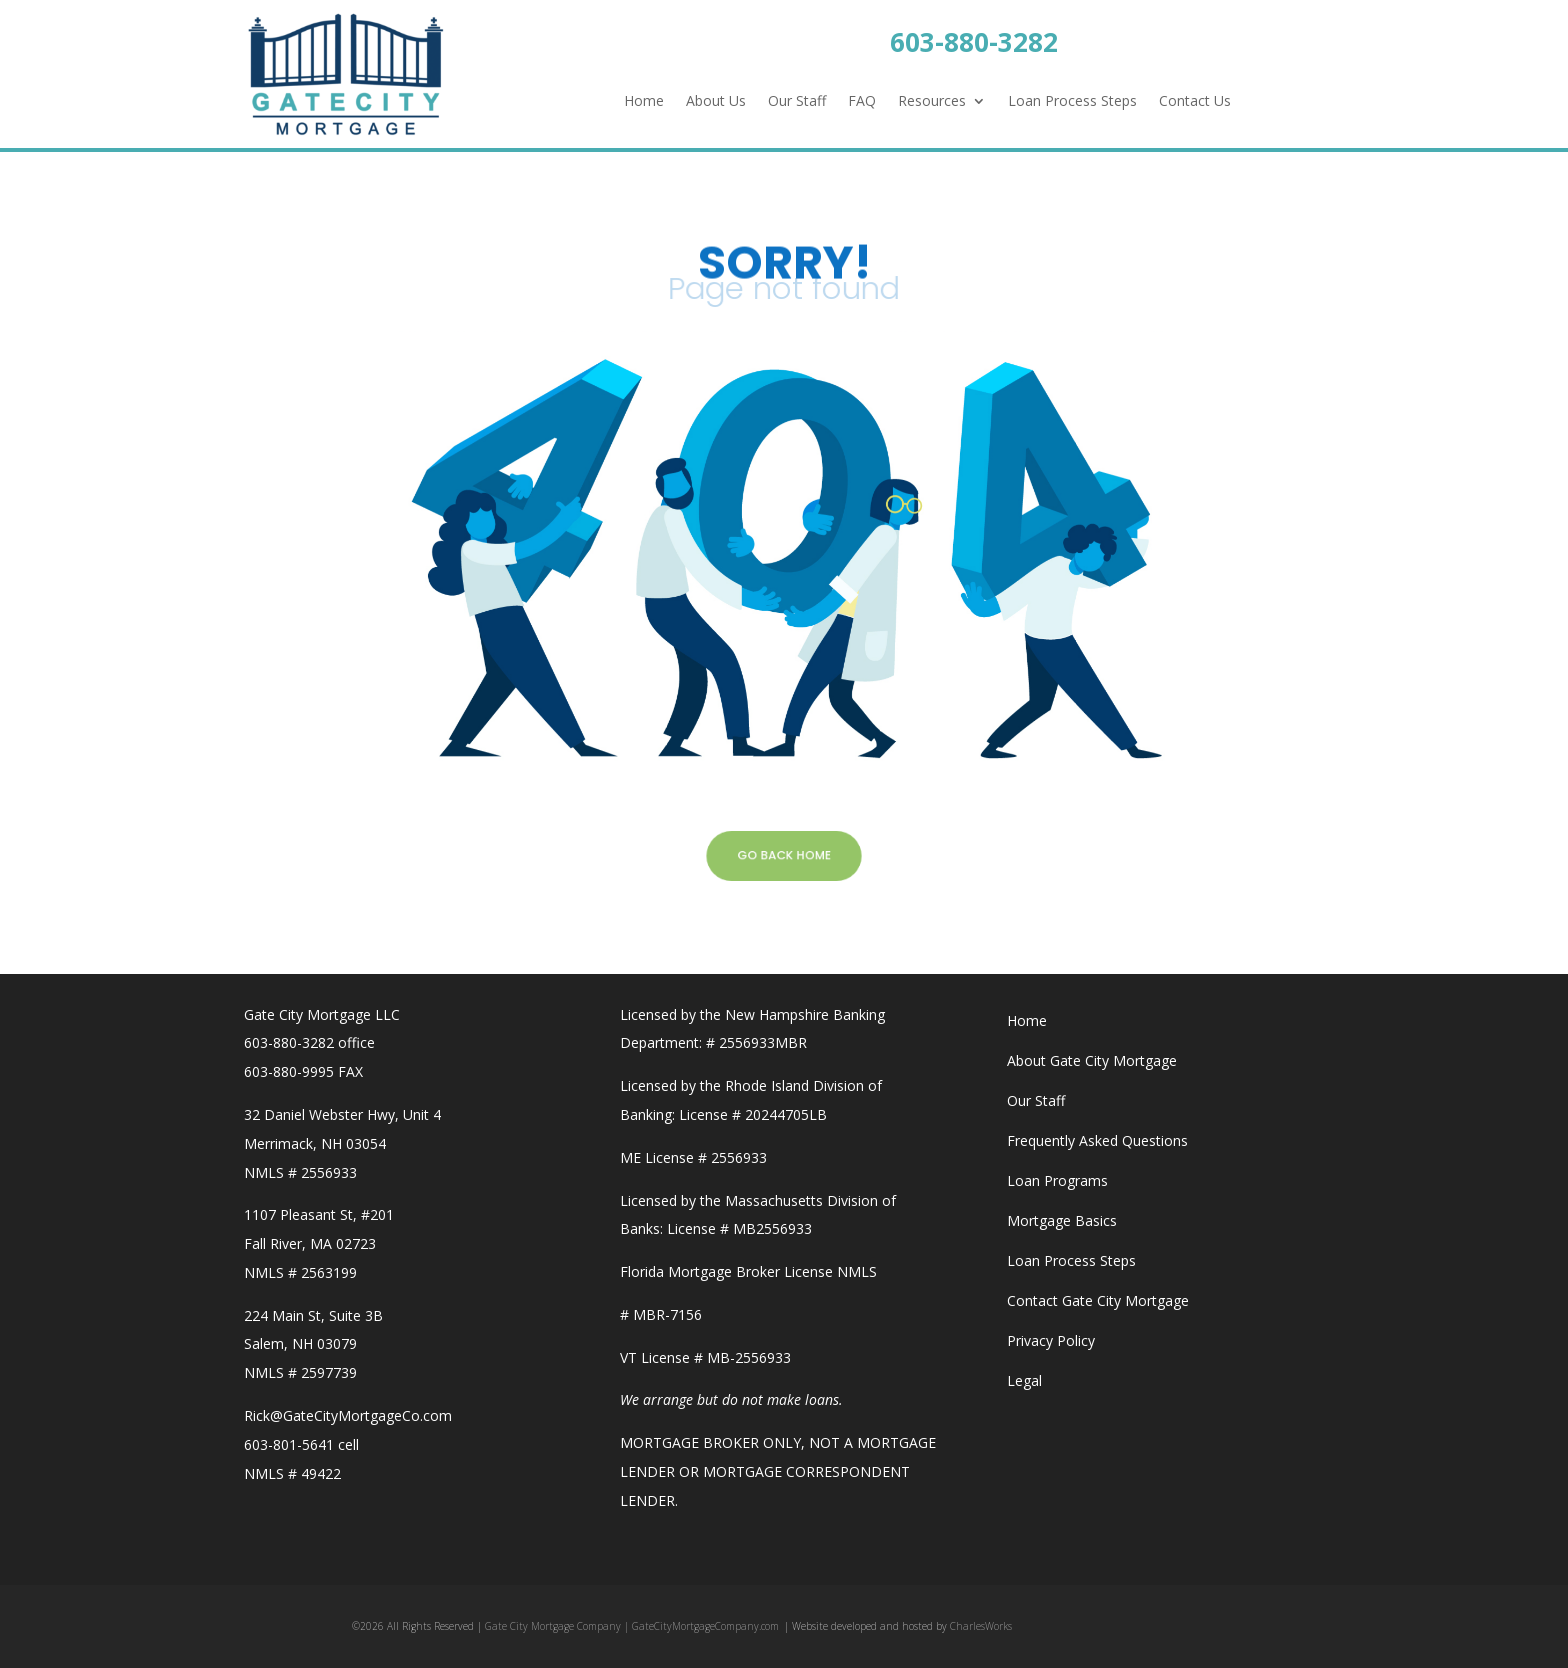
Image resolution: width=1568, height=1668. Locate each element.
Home (644, 102)
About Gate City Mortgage (1092, 1060)
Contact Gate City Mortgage (1098, 1300)
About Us (716, 102)
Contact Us (1195, 102)
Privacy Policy (1051, 1340)
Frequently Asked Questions (1097, 1140)
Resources (932, 102)
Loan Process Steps (1072, 102)
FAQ (862, 102)
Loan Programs (1057, 1180)
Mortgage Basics (1062, 1220)
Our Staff (797, 102)
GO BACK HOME (784, 854)
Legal (1024, 1380)
